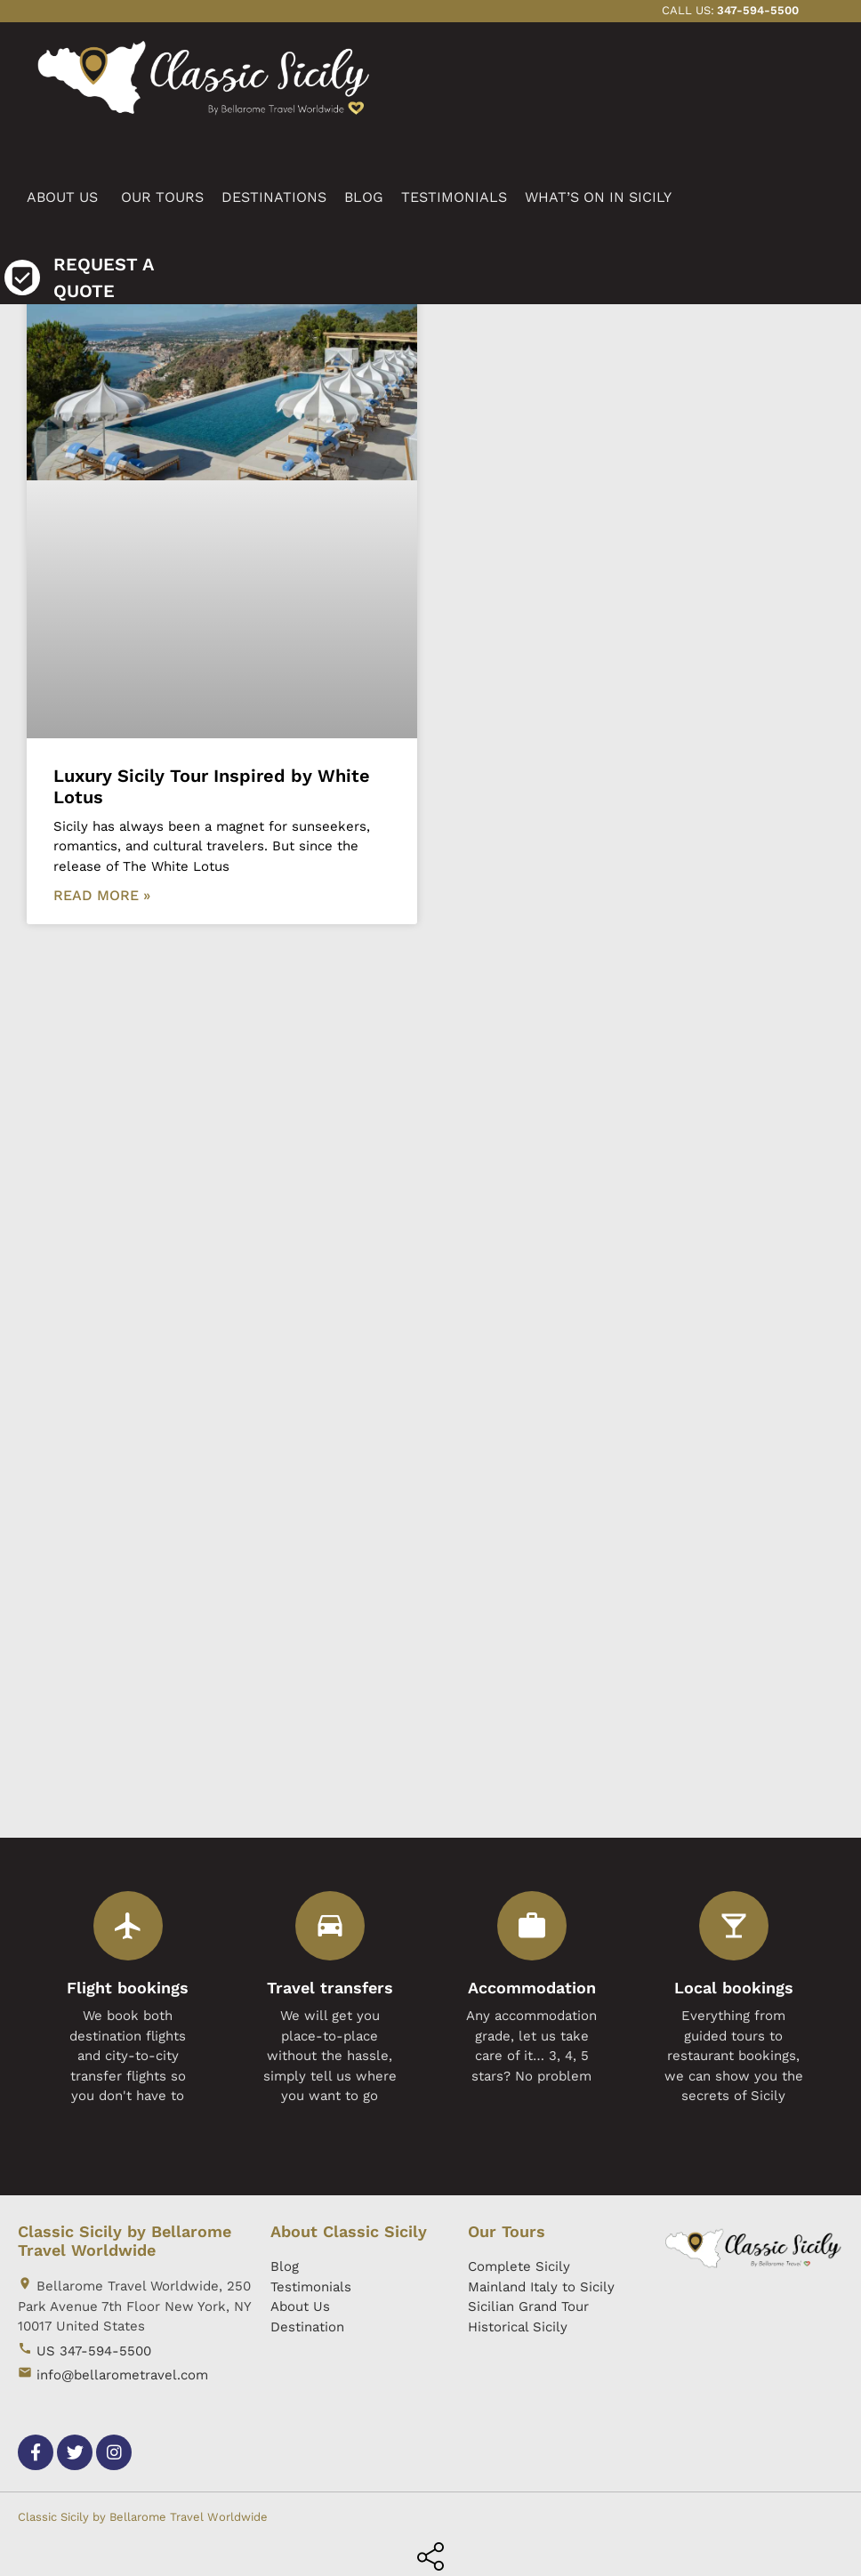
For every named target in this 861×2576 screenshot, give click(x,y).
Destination (307, 2327)
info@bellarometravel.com (122, 2375)
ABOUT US (62, 197)
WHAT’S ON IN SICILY (598, 197)
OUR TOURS (162, 197)
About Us (300, 2306)
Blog (284, 2266)
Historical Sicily (517, 2327)
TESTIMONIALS (454, 197)
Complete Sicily (519, 2266)
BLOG (363, 197)
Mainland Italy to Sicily (541, 2287)
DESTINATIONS (273, 197)
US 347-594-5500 (93, 2351)
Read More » (101, 895)
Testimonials (310, 2287)
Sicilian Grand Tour (528, 2306)
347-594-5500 (758, 10)
